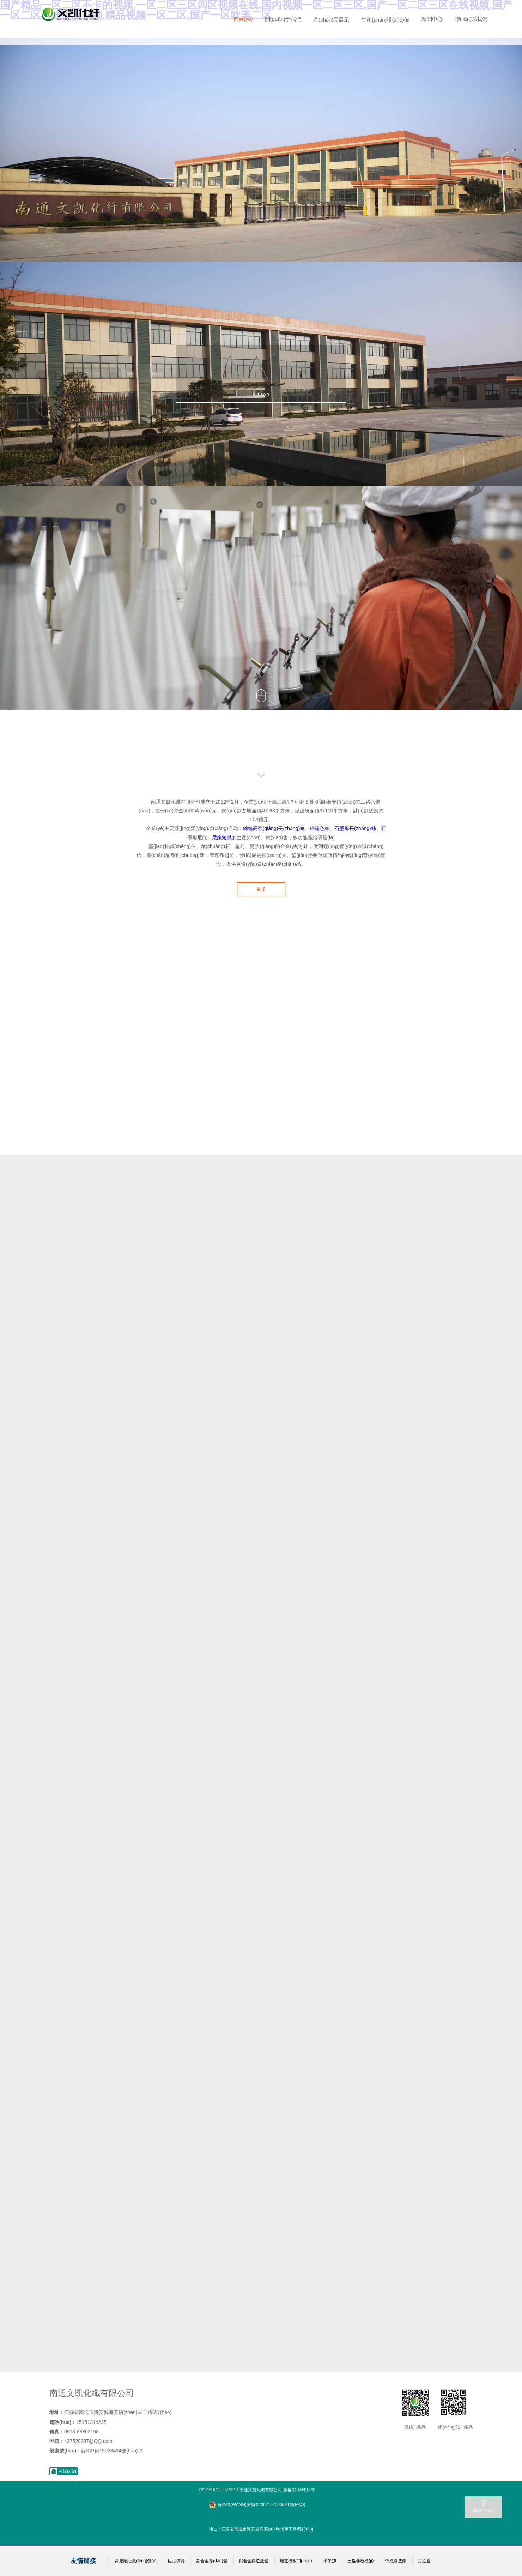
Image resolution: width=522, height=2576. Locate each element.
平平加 (329, 2560)
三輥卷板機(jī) (360, 2560)
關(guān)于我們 (283, 19)
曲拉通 (424, 2560)
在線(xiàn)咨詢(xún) (68, 2475)
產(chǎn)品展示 (331, 20)
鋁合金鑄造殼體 (253, 2560)
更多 (261, 889)
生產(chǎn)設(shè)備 (385, 20)
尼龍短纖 (222, 837)
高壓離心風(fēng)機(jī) (135, 2560)
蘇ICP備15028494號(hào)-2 (111, 2451)
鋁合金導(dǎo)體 (211, 2560)
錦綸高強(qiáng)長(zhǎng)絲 (274, 828)
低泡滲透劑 (395, 2560)
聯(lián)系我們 (471, 19)
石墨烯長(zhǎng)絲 (355, 828)
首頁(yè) (243, 19)
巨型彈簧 (176, 2560)
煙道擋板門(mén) (296, 2560)
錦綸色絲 (319, 828)
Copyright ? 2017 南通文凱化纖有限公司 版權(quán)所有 (257, 2489)
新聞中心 (432, 19)
